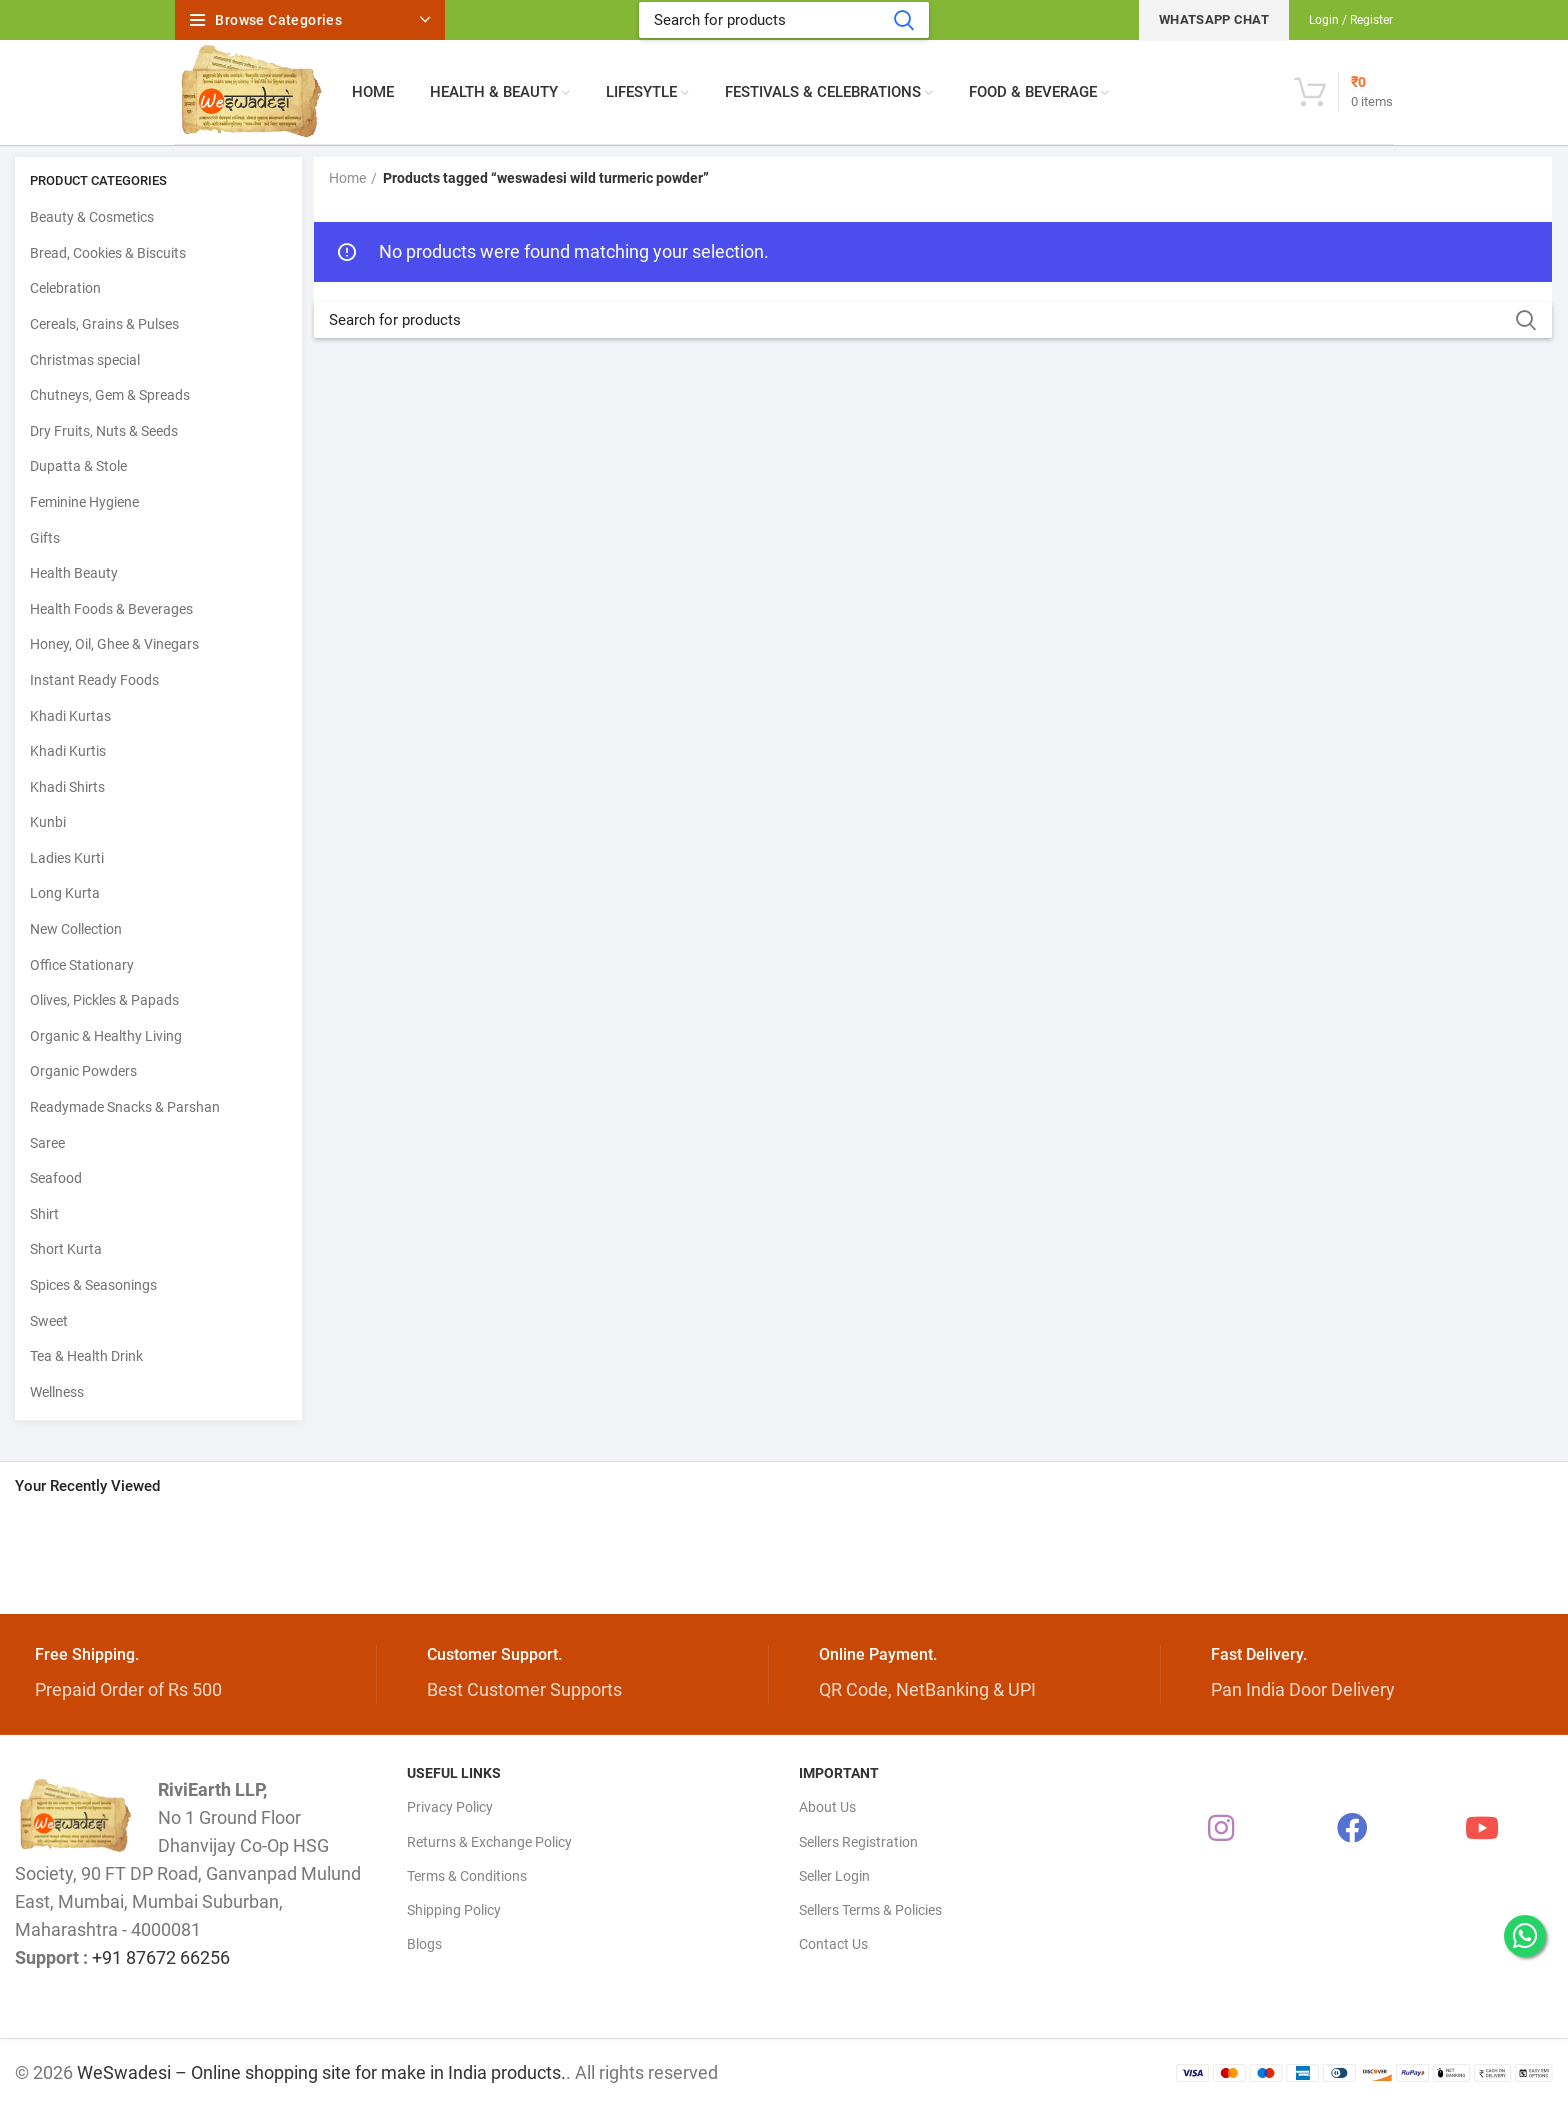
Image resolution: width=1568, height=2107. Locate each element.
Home (347, 178)
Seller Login (834, 1876)
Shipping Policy (454, 1910)
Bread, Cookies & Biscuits (108, 253)
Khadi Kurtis (68, 751)
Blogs (424, 1944)
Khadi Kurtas (70, 716)
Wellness (57, 1392)
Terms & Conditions (467, 1876)
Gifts (45, 538)
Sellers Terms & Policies (870, 1910)
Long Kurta (65, 893)
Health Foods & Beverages (111, 609)
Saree (47, 1143)
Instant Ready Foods (94, 680)
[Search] (784, 20)
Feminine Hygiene (84, 502)
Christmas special (85, 360)
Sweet (49, 1321)
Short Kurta (66, 1249)
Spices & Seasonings (93, 1285)
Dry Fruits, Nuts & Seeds (104, 431)
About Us (827, 1807)
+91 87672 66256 (161, 1957)
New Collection (76, 929)
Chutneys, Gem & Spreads (110, 395)
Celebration (65, 288)
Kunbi (48, 822)
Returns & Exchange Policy (489, 1842)
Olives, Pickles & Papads (104, 1000)
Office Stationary (82, 965)
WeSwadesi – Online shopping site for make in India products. (321, 2072)
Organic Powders (83, 1071)
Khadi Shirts (67, 787)
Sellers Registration (858, 1842)
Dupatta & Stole (78, 466)
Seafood (56, 1178)
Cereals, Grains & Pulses (104, 324)
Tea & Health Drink (86, 1356)
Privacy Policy (450, 1807)
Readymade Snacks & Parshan (125, 1107)
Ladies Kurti (67, 858)
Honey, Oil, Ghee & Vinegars (114, 644)
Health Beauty (74, 573)
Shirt (44, 1214)
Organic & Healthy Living (106, 1036)
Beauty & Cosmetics (92, 217)
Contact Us (833, 1944)
